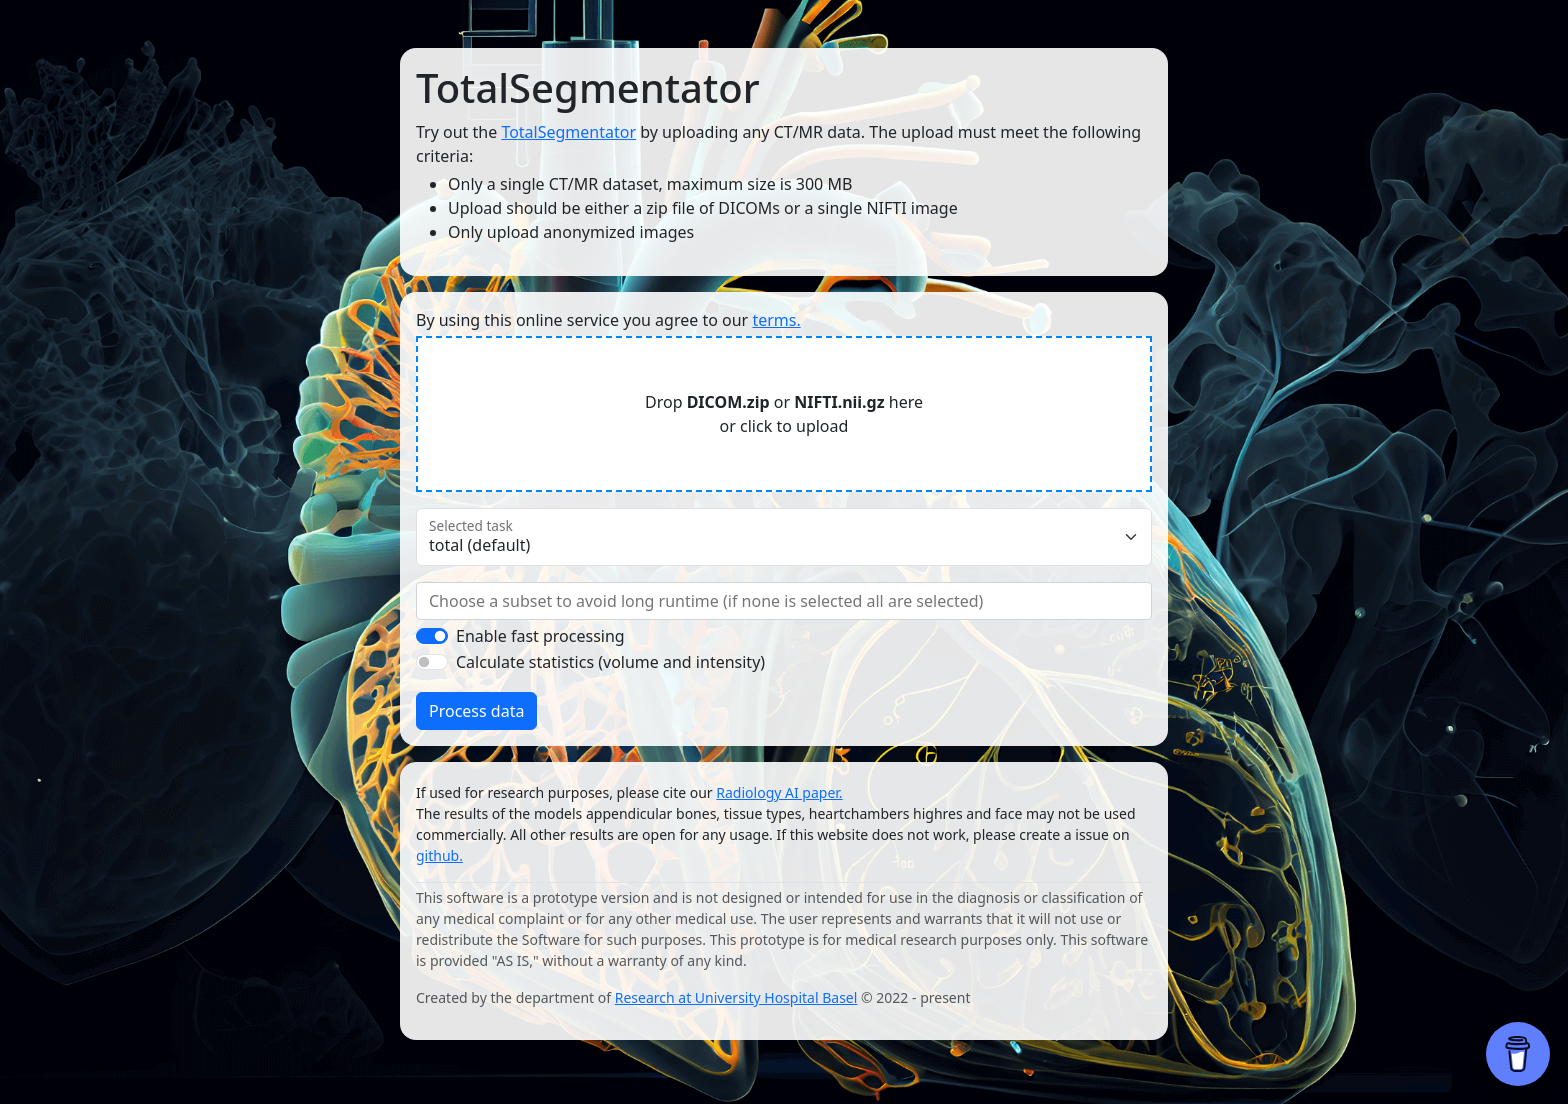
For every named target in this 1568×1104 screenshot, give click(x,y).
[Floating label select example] (784, 537)
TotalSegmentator (568, 132)
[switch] (432, 636)
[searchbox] (784, 601)
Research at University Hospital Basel (736, 997)
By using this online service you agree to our (608, 320)
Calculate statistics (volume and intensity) (610, 662)
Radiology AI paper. (779, 792)
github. (439, 855)
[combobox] (784, 601)
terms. (776, 320)
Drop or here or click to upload (784, 414)
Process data (476, 711)
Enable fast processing (540, 636)
